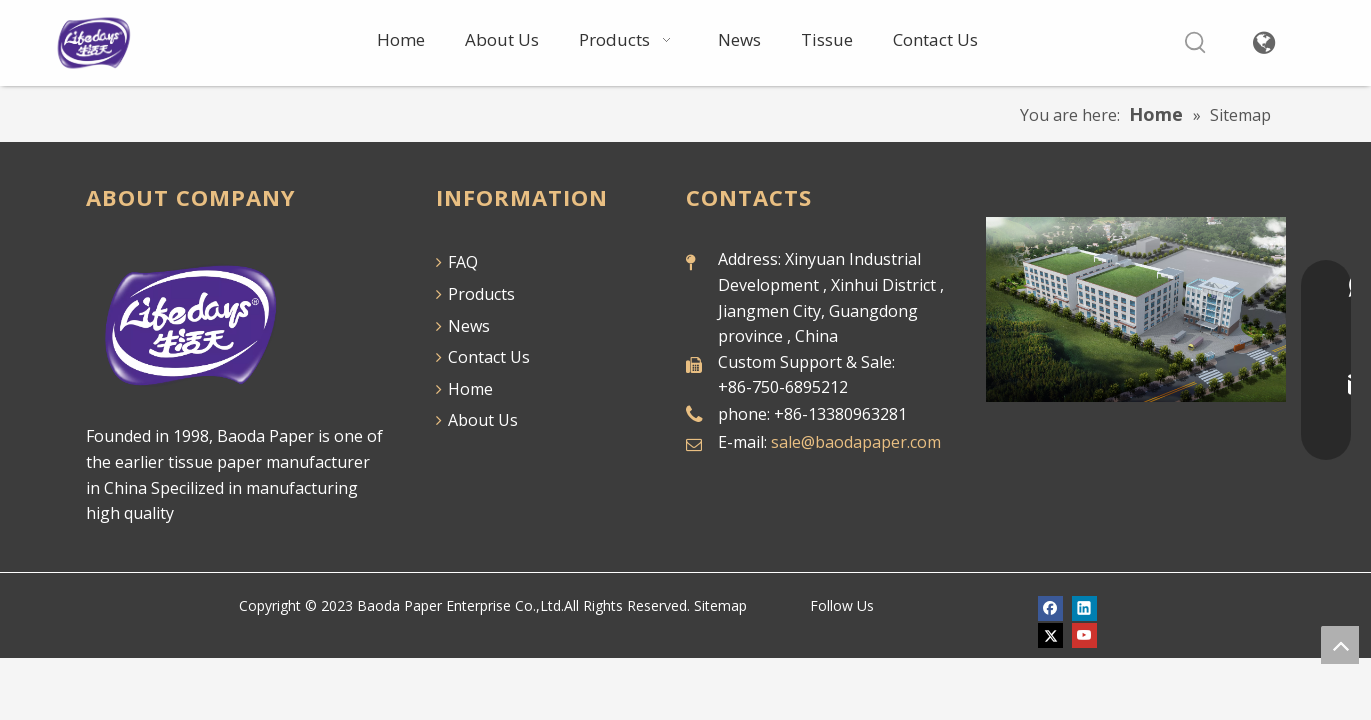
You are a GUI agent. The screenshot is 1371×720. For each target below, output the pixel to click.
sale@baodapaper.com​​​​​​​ (856, 442)
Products (475, 294)
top (1340, 645)
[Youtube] (1084, 634)
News (463, 326)
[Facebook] (1050, 607)
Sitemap (720, 605)
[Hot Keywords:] (1195, 43)
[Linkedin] (1084, 607)
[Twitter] (1050, 634)
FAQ (457, 262)
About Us (477, 420)
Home (464, 389)
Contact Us (483, 357)
